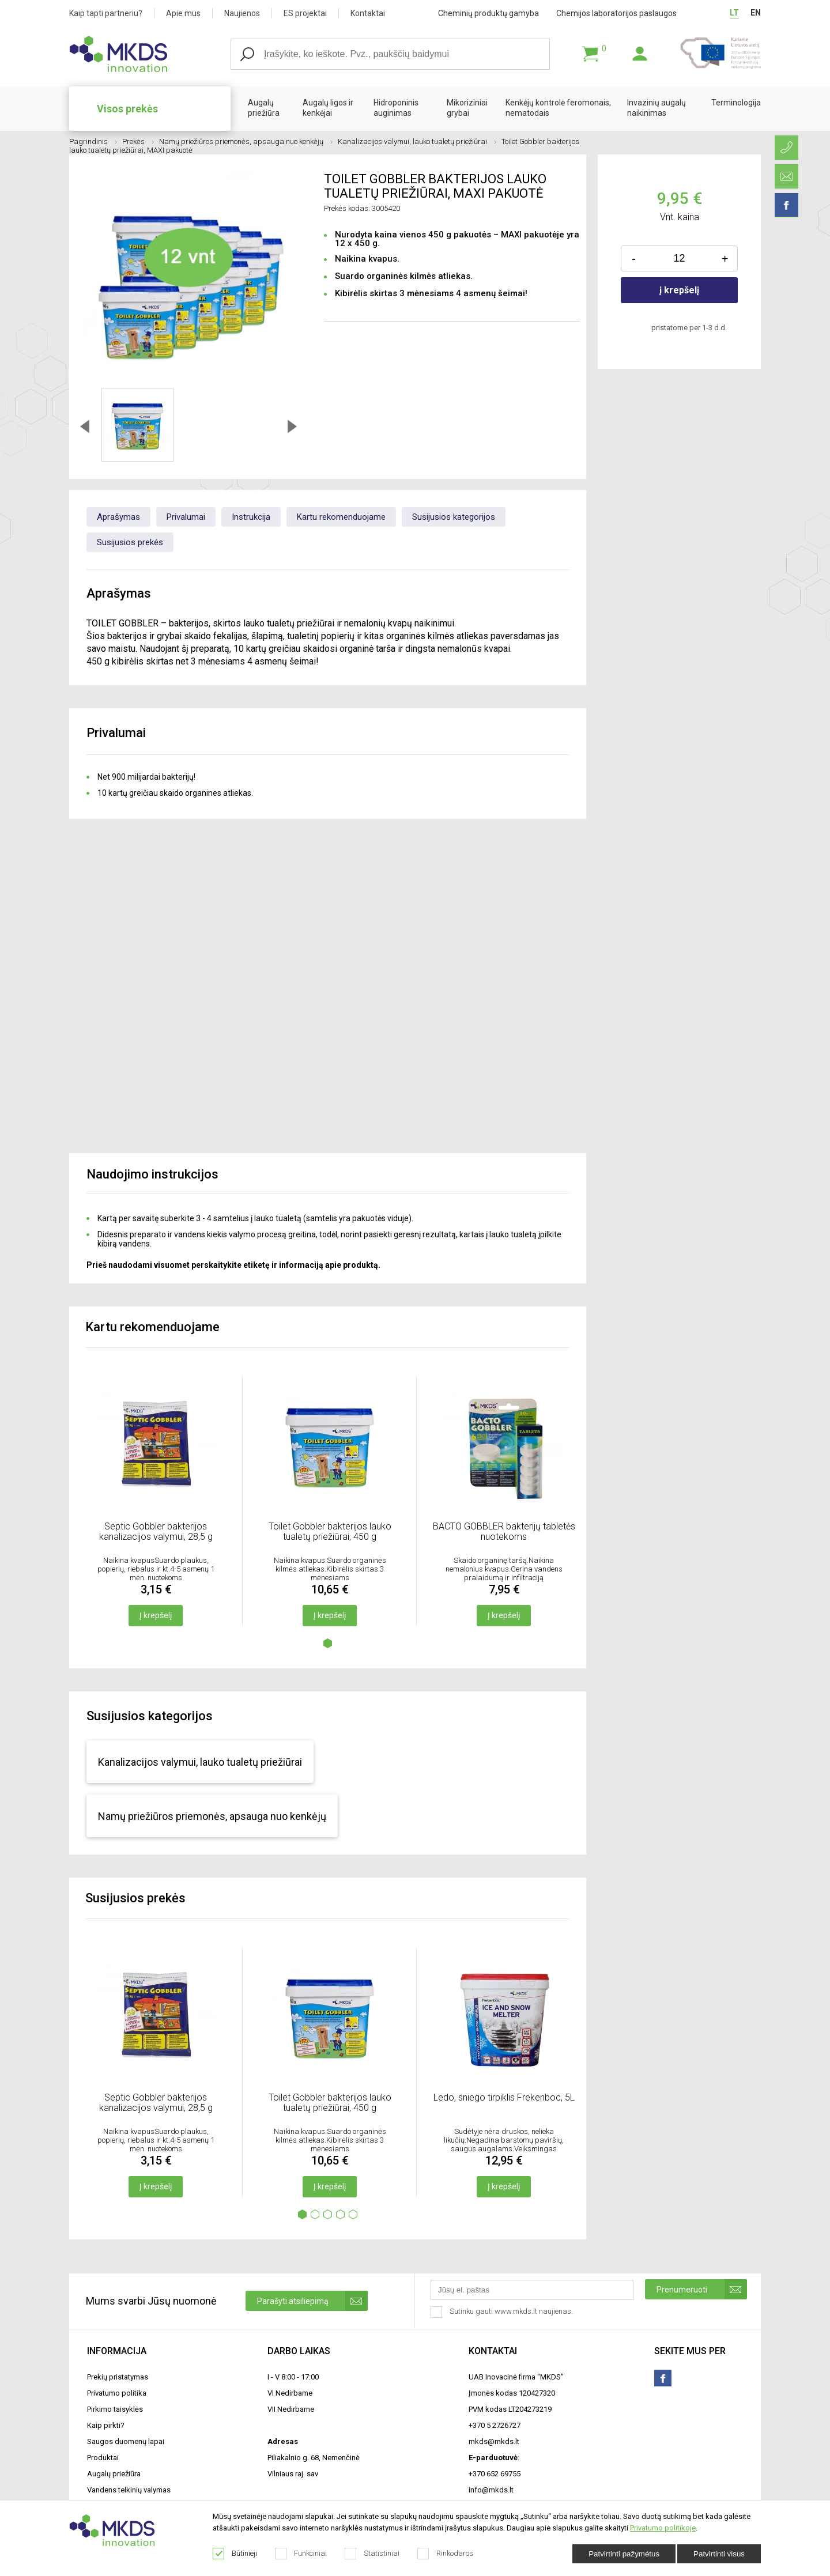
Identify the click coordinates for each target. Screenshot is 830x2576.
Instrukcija (251, 517)
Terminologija (736, 102)
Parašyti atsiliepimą (312, 2301)
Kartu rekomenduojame (341, 517)
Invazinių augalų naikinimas (656, 108)
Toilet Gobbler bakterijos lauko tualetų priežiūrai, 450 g (330, 1531)
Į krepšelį (155, 1615)
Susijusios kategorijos (453, 517)
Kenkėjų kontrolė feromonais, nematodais (558, 108)
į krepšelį (679, 290)
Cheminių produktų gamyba (488, 13)
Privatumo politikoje (663, 2528)
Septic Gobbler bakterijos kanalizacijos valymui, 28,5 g (156, 1531)
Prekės (138, 141)
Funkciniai (301, 2553)
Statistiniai (372, 2553)
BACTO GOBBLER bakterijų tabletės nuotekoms (504, 1531)
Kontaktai (367, 13)
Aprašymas (118, 517)
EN (755, 12)
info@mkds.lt (491, 2490)
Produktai (103, 2457)
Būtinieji (235, 2553)
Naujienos (242, 13)
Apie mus (183, 13)
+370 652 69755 (494, 2473)
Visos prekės (127, 109)
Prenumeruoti (702, 2289)
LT (734, 12)
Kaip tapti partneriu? (105, 13)
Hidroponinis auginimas (395, 108)
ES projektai (305, 13)
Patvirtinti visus (719, 2553)
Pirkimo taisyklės (115, 2409)
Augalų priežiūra (264, 108)
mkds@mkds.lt (494, 2441)
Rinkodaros (445, 2553)
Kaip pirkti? (105, 2425)
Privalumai (186, 517)
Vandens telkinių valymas (129, 2490)
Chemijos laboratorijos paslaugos (616, 13)
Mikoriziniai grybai (467, 108)
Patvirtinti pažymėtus (623, 2553)
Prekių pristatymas (117, 2377)
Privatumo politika (116, 2393)
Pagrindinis (93, 141)
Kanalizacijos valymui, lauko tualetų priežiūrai (417, 141)
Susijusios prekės (130, 542)
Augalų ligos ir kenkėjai (328, 108)
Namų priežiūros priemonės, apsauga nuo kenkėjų (246, 141)
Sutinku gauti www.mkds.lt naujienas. (503, 2312)
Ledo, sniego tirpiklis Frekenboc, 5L (504, 2097)
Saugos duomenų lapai (125, 2441)
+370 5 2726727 (494, 2425)
